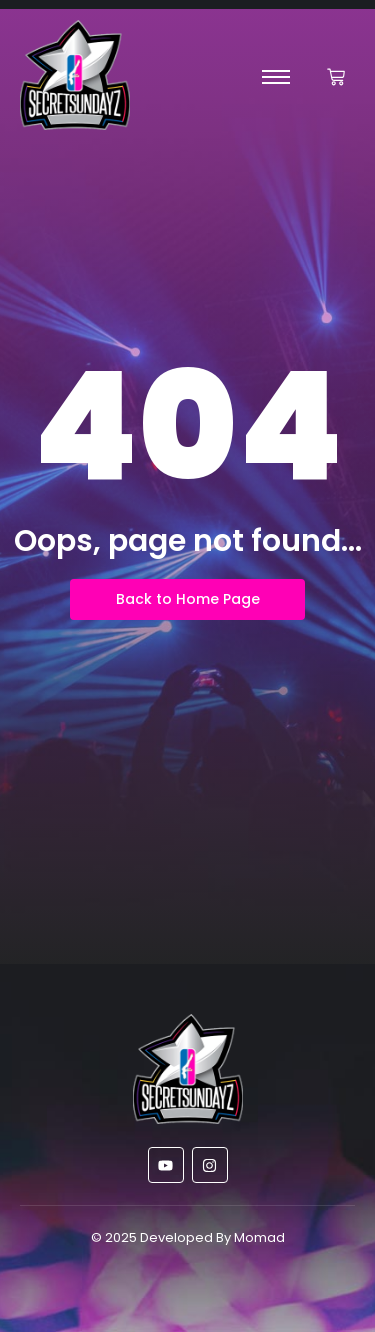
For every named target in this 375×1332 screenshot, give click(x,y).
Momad (259, 1237)
